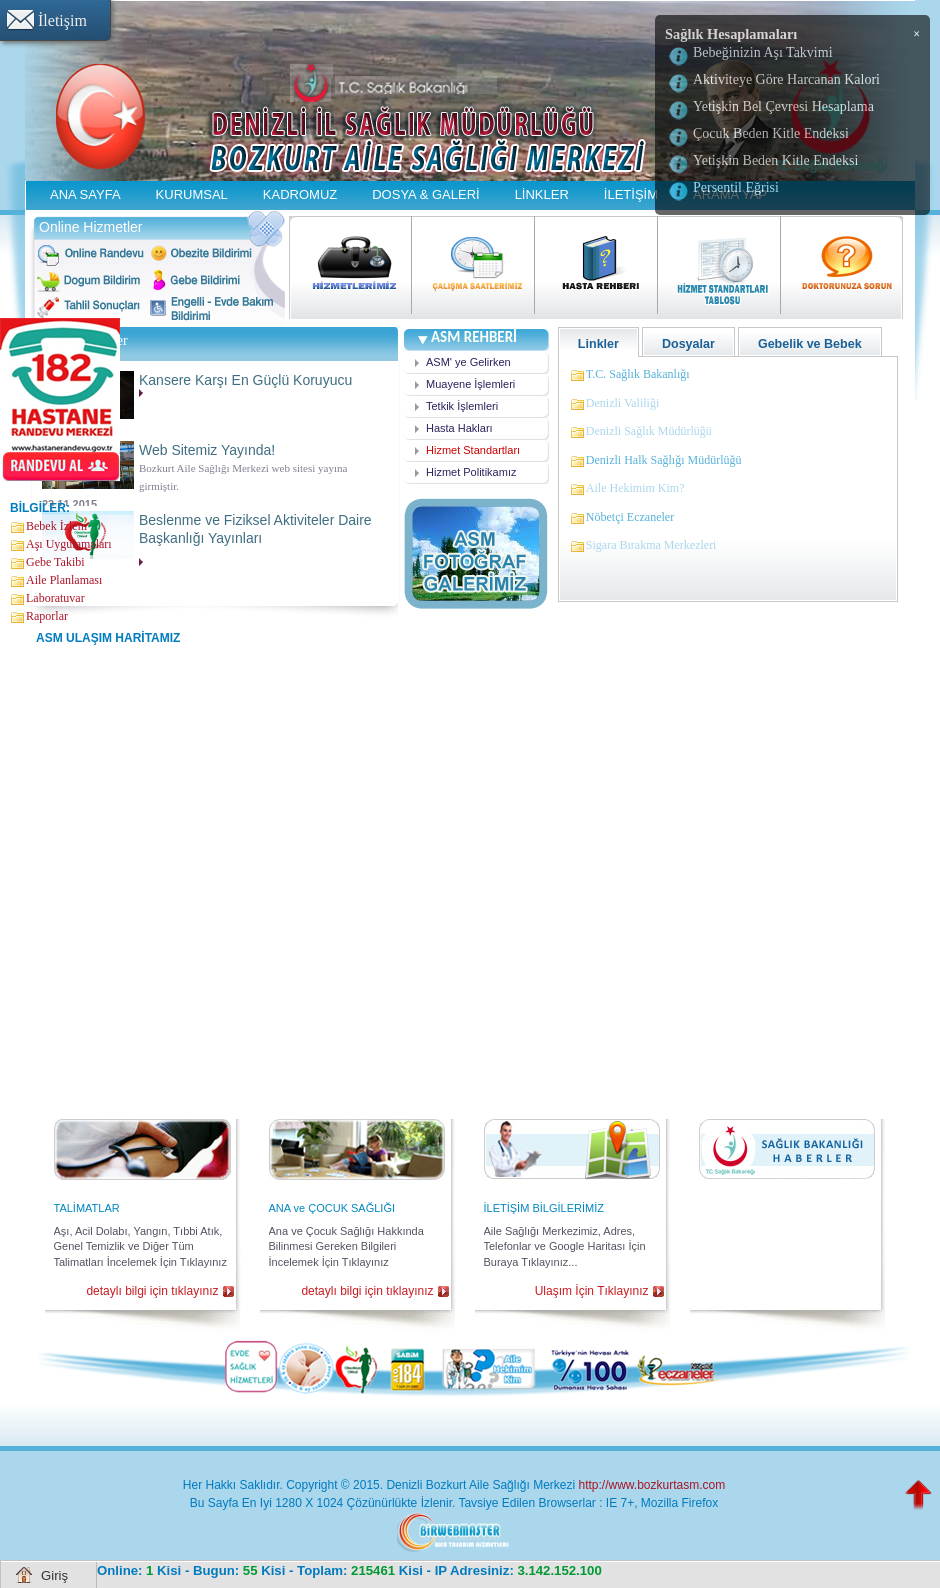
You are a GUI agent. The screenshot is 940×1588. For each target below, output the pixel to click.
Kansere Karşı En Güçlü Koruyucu (245, 381)
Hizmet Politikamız (471, 472)
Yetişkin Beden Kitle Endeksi (775, 160)
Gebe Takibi (55, 562)
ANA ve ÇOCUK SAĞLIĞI (332, 1208)
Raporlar (47, 616)
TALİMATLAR (87, 1208)
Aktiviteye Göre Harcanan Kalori (786, 79)
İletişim (62, 20)
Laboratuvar (55, 598)
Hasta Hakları (459, 428)
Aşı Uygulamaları (69, 544)
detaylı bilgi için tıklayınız (152, 1291)
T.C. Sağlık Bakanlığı (638, 374)
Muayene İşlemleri (470, 384)
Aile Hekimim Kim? (635, 488)
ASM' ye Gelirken (468, 362)
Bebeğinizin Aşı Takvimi (763, 52)
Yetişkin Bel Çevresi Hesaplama (783, 106)
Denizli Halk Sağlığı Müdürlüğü (664, 460)
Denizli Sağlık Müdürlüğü (649, 431)
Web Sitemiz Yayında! (207, 451)
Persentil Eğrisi (736, 187)
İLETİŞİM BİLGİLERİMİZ (544, 1208)
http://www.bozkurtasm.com (651, 1485)
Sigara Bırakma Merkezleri (651, 545)
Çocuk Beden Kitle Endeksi (771, 133)
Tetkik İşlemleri (462, 406)
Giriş (54, 1575)
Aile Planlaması (64, 580)
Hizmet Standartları (473, 450)
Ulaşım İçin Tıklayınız (592, 1291)
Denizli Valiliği (622, 403)
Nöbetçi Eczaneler (630, 517)
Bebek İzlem (56, 526)
